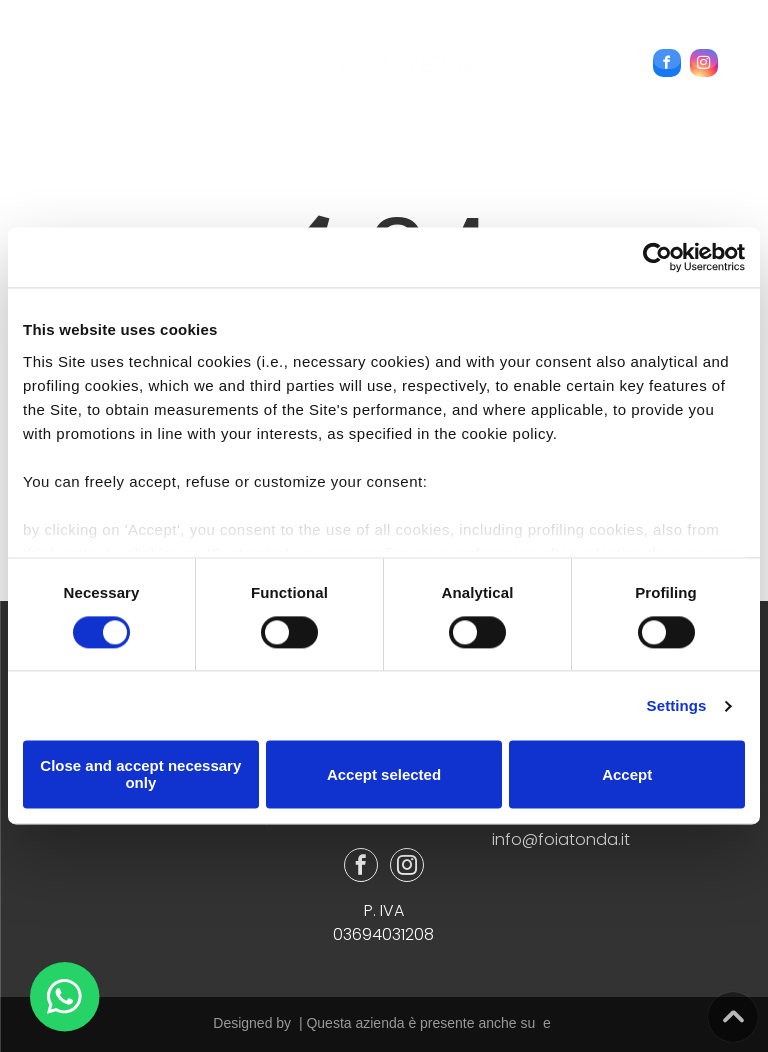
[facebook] (667, 65)
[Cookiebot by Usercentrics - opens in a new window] (657, 257)
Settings (677, 705)
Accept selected (384, 774)
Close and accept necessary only (140, 775)
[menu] (44, 51)
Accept (627, 774)
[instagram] (704, 65)
